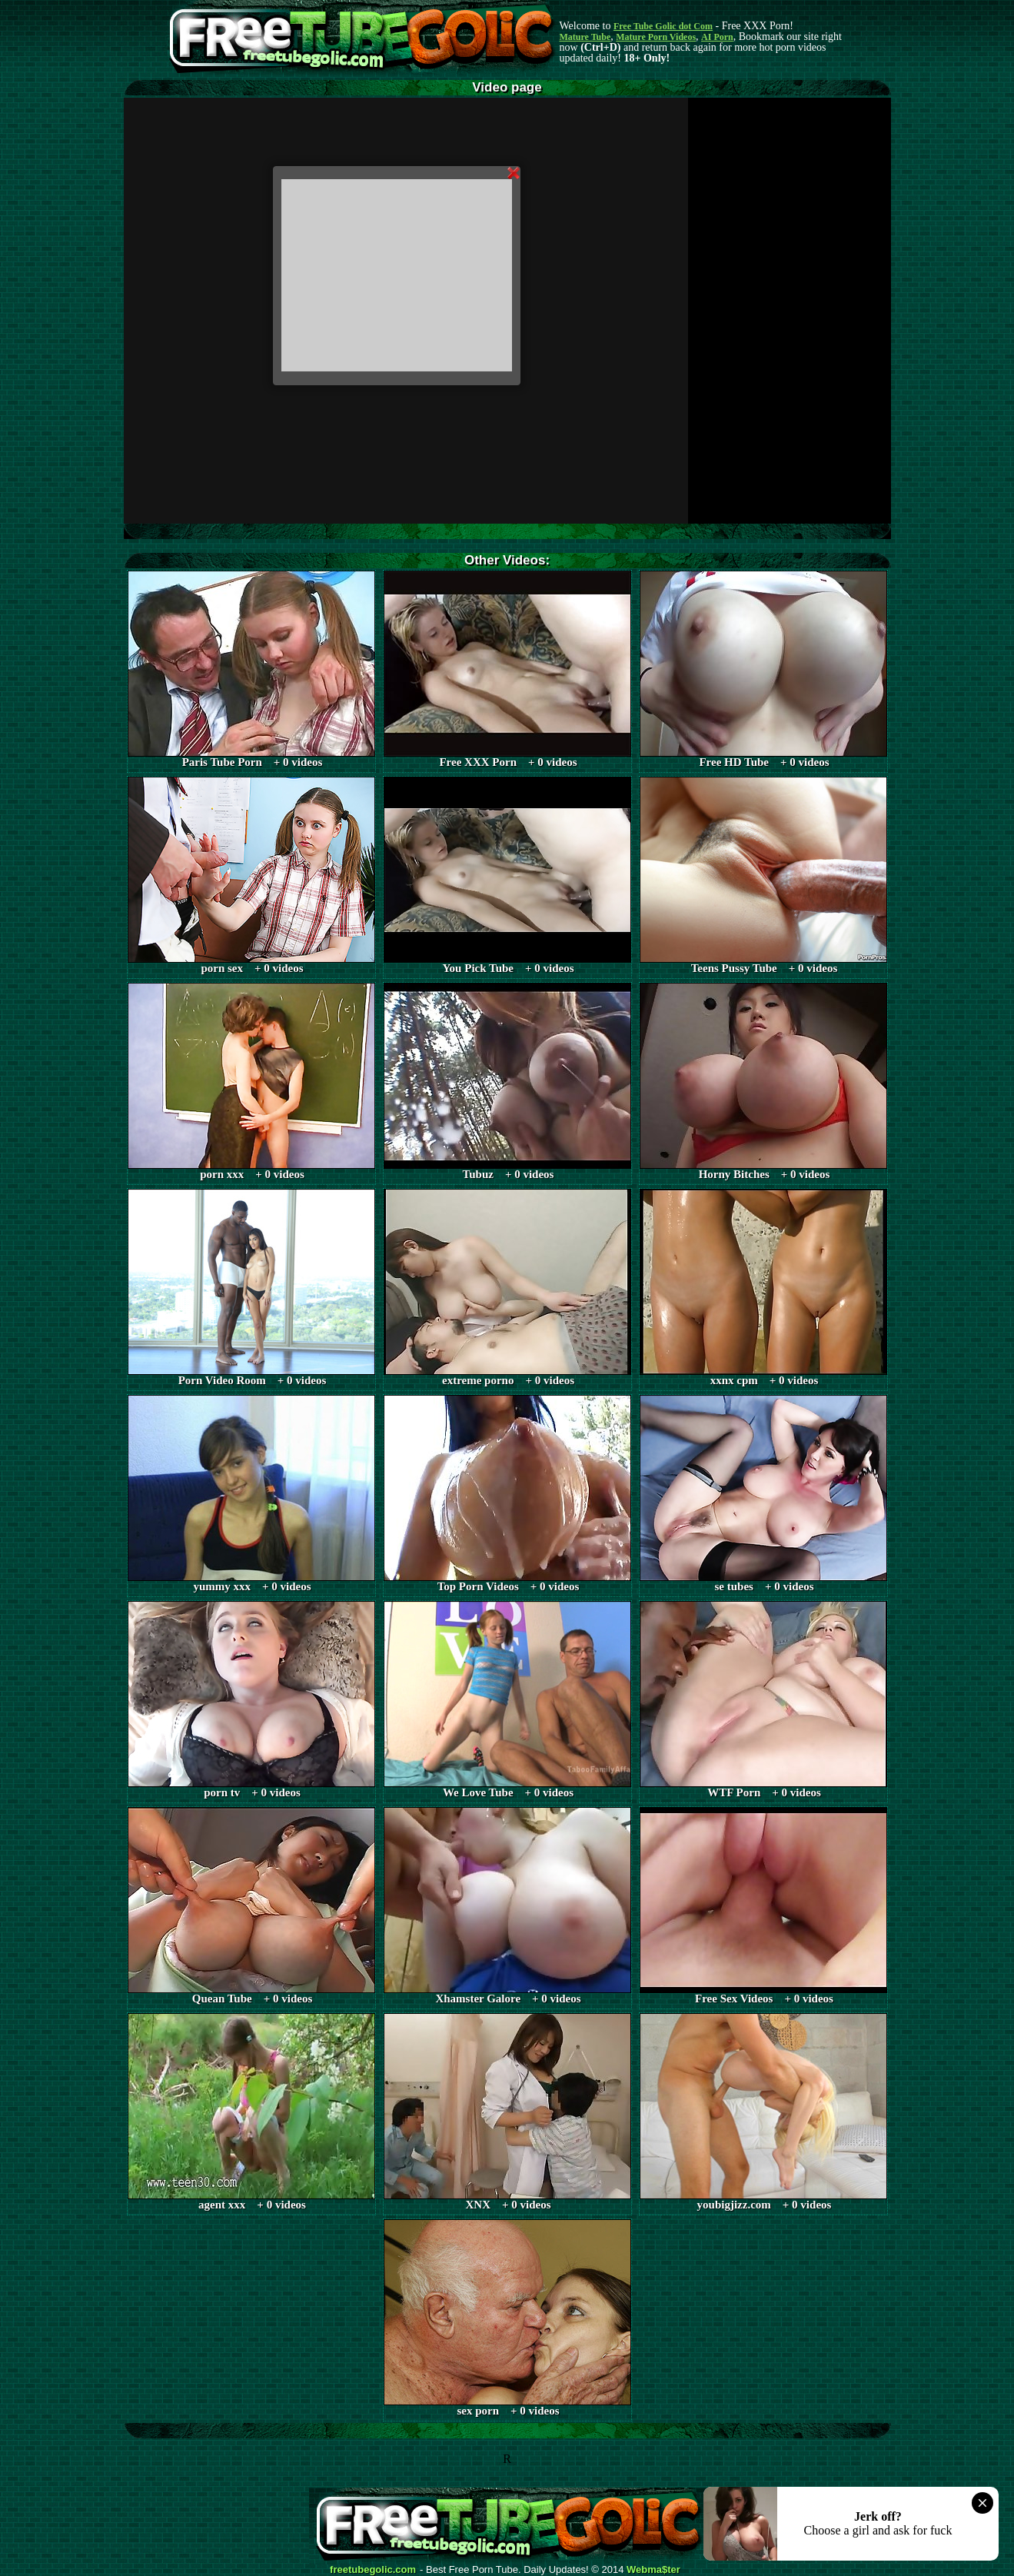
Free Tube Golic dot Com (663, 26)
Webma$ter (653, 2569)
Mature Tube (585, 37)
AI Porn (717, 37)
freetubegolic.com (373, 2569)
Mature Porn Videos (656, 37)
